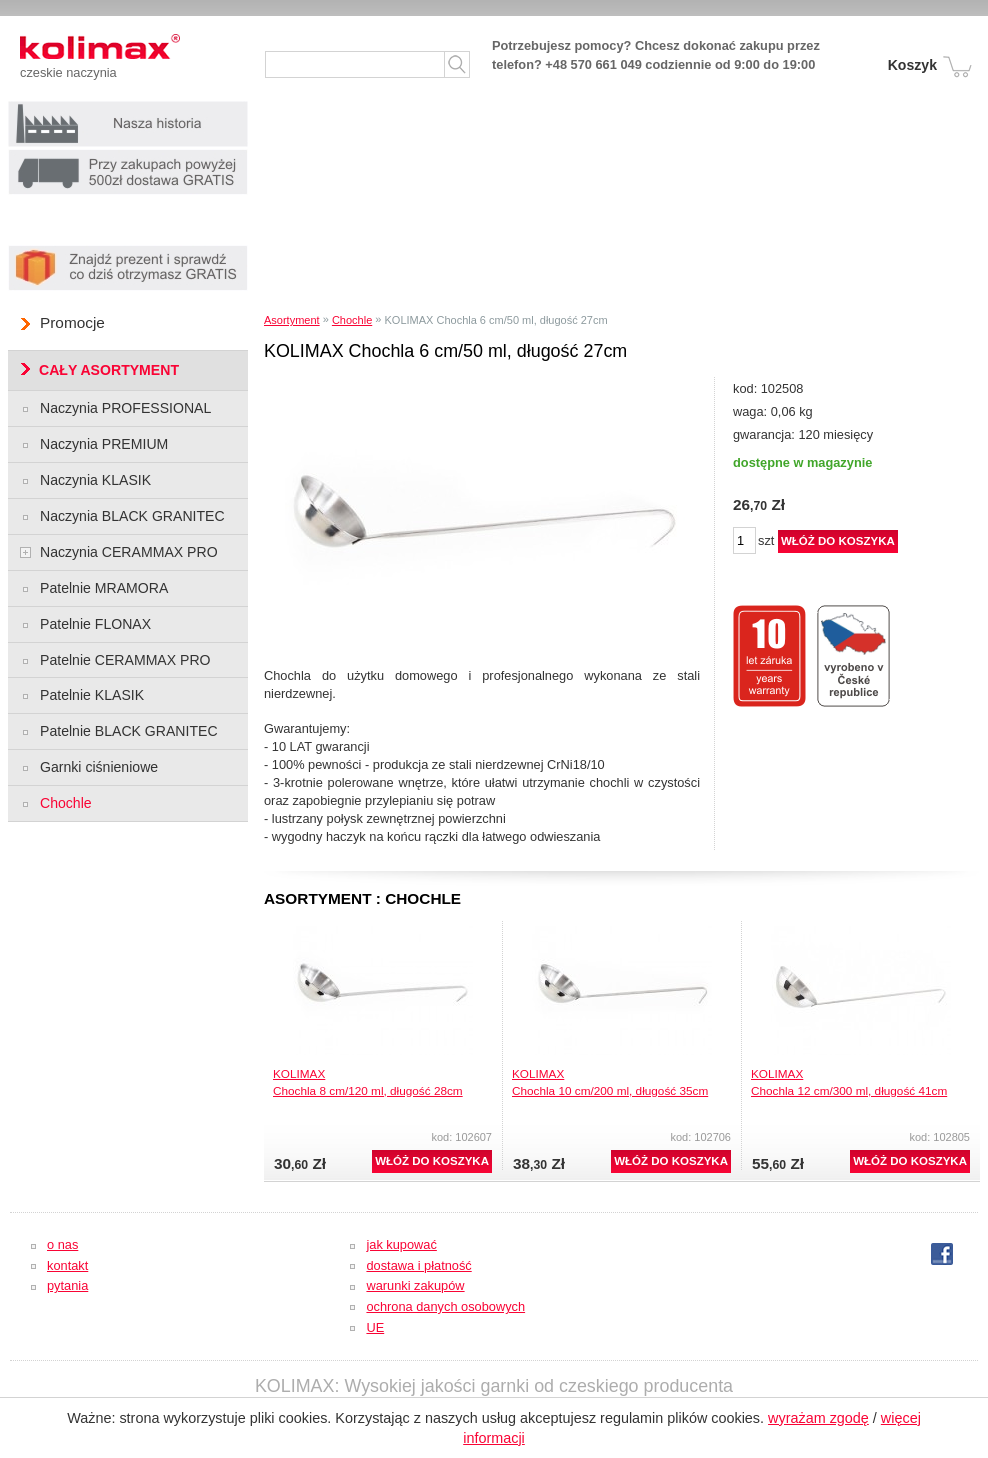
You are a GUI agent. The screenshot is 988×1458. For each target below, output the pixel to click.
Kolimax (120, 49)
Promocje (72, 322)
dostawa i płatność (418, 1265)
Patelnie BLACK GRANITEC (129, 731)
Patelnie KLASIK (92, 695)
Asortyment (292, 320)
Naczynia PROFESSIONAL (125, 408)
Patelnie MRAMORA (104, 588)
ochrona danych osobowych (445, 1306)
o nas (62, 1244)
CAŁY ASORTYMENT (109, 370)
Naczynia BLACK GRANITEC (132, 516)
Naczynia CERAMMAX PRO (129, 552)
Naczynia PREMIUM (104, 444)
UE (375, 1327)
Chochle (352, 320)
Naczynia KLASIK (95, 480)
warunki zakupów (415, 1285)
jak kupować (401, 1244)
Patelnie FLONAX (95, 624)
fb (942, 1254)
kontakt (67, 1265)
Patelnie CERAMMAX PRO (125, 660)
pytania (67, 1285)
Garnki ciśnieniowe (99, 767)
